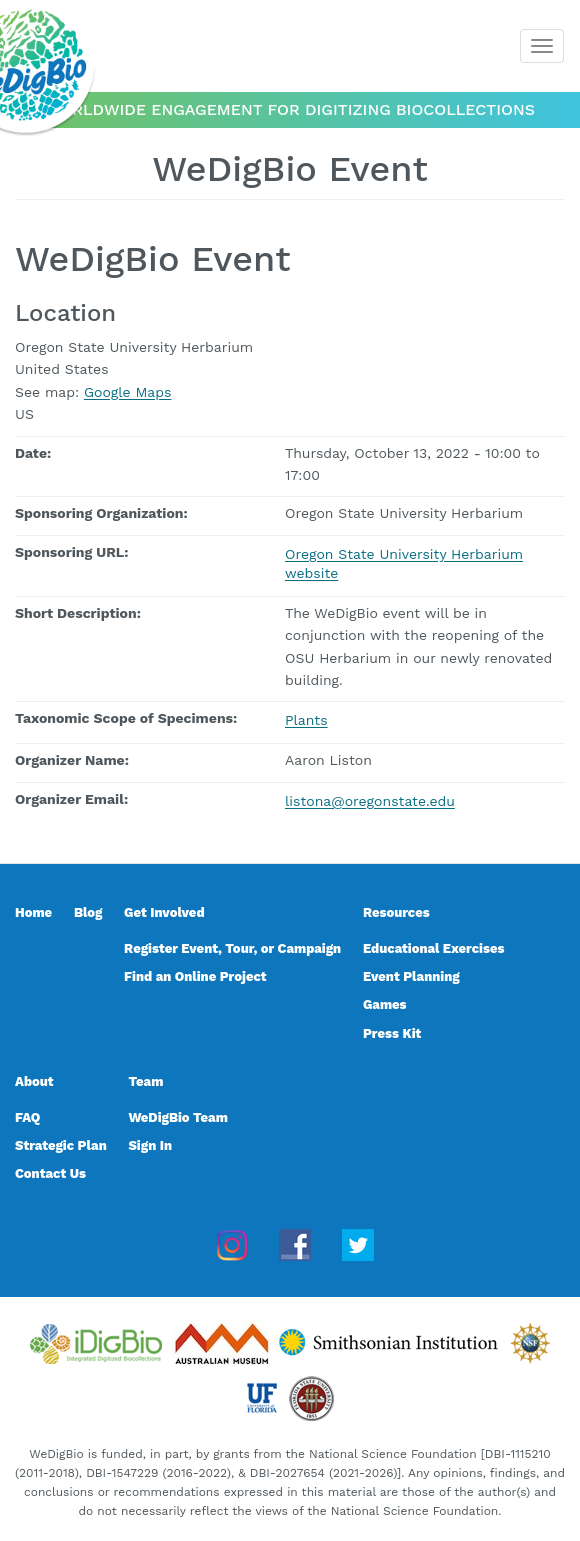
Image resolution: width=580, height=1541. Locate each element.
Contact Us (50, 1173)
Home (33, 912)
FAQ (27, 1117)
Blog (88, 912)
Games (385, 1004)
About (34, 1081)
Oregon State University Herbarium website (404, 564)
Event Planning (411, 976)
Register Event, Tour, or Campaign (232, 948)
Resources (396, 912)
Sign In (150, 1145)
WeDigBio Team (177, 1117)
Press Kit (392, 1033)
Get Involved (164, 912)
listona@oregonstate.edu (370, 801)
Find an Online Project (195, 976)
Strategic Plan (61, 1145)
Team (145, 1081)
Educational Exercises (433, 948)
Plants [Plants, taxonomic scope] (306, 720)
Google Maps (127, 392)
